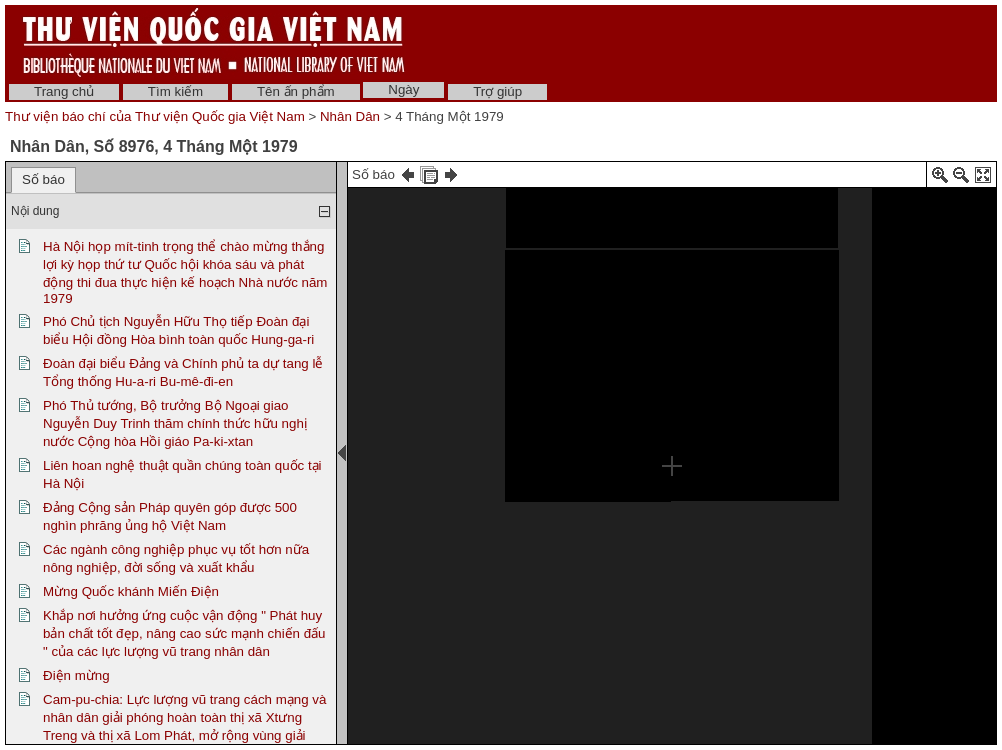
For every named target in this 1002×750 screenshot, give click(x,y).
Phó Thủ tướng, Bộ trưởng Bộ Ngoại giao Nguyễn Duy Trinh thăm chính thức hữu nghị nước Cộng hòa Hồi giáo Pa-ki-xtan (175, 423)
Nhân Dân (350, 116)
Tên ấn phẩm (296, 91)
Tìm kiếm (175, 91)
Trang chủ (64, 91)
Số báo (43, 179)
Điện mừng (76, 675)
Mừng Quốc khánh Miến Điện (131, 591)
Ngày (403, 89)
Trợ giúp (497, 91)
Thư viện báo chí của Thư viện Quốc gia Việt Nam (155, 116)
